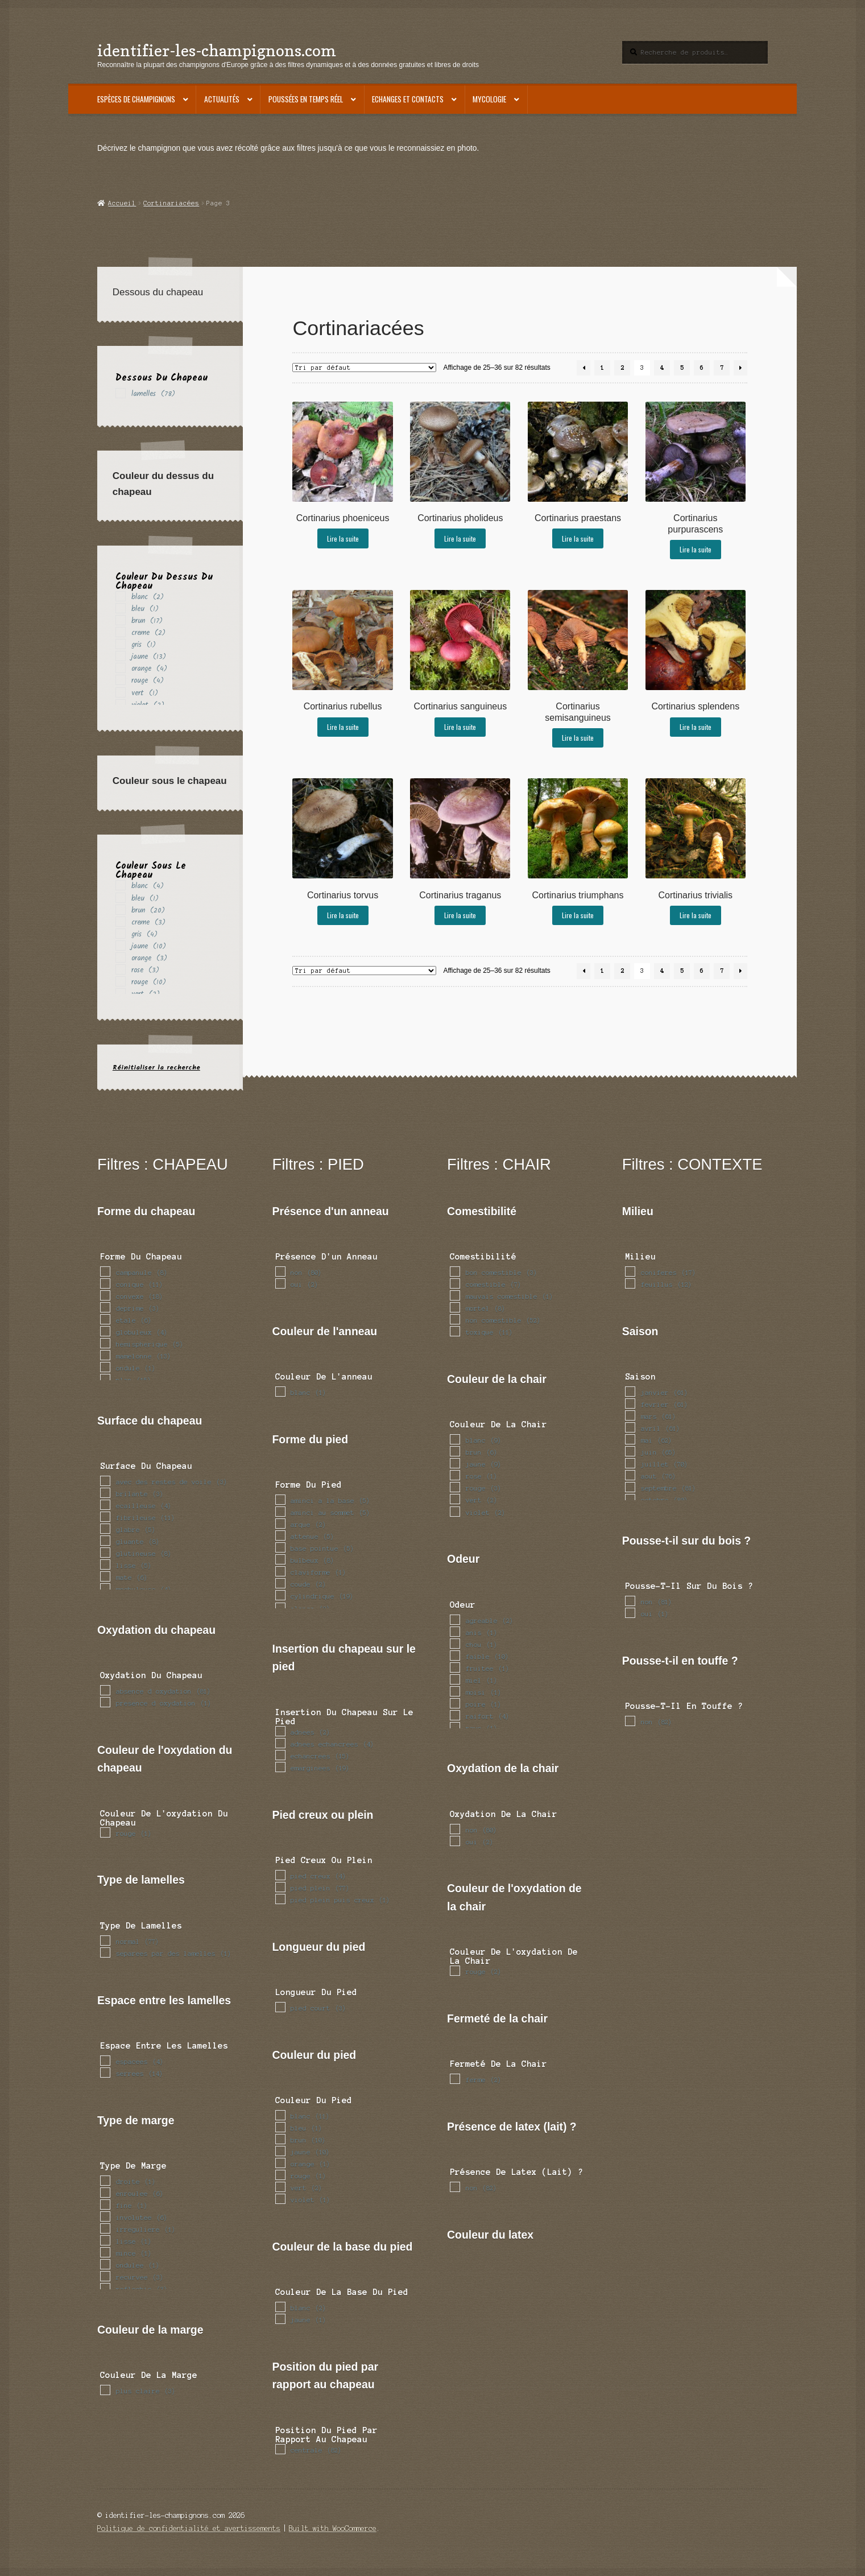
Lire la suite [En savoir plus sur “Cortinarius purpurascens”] (695, 549)
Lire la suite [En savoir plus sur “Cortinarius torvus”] (343, 915)
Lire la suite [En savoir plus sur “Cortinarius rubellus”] (343, 727)
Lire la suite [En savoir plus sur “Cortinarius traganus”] (460, 915)
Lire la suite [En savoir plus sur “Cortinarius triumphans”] (578, 915)
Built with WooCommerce (332, 2528)
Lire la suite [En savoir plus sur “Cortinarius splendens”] (695, 727)
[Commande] (364, 367)
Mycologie (489, 99)
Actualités (221, 99)
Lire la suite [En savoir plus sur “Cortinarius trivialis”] (695, 915)
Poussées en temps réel (305, 99)
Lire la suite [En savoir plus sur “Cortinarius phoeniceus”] (343, 538)
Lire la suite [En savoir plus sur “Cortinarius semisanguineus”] (578, 737)
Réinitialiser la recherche (156, 1067)
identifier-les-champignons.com (216, 50)
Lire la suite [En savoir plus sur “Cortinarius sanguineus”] (460, 727)
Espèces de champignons (136, 99)
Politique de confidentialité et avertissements (188, 2528)
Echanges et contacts (408, 99)
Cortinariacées (171, 203)
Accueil (122, 203)
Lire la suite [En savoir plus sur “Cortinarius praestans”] (578, 538)
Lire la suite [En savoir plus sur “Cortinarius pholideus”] (460, 538)
